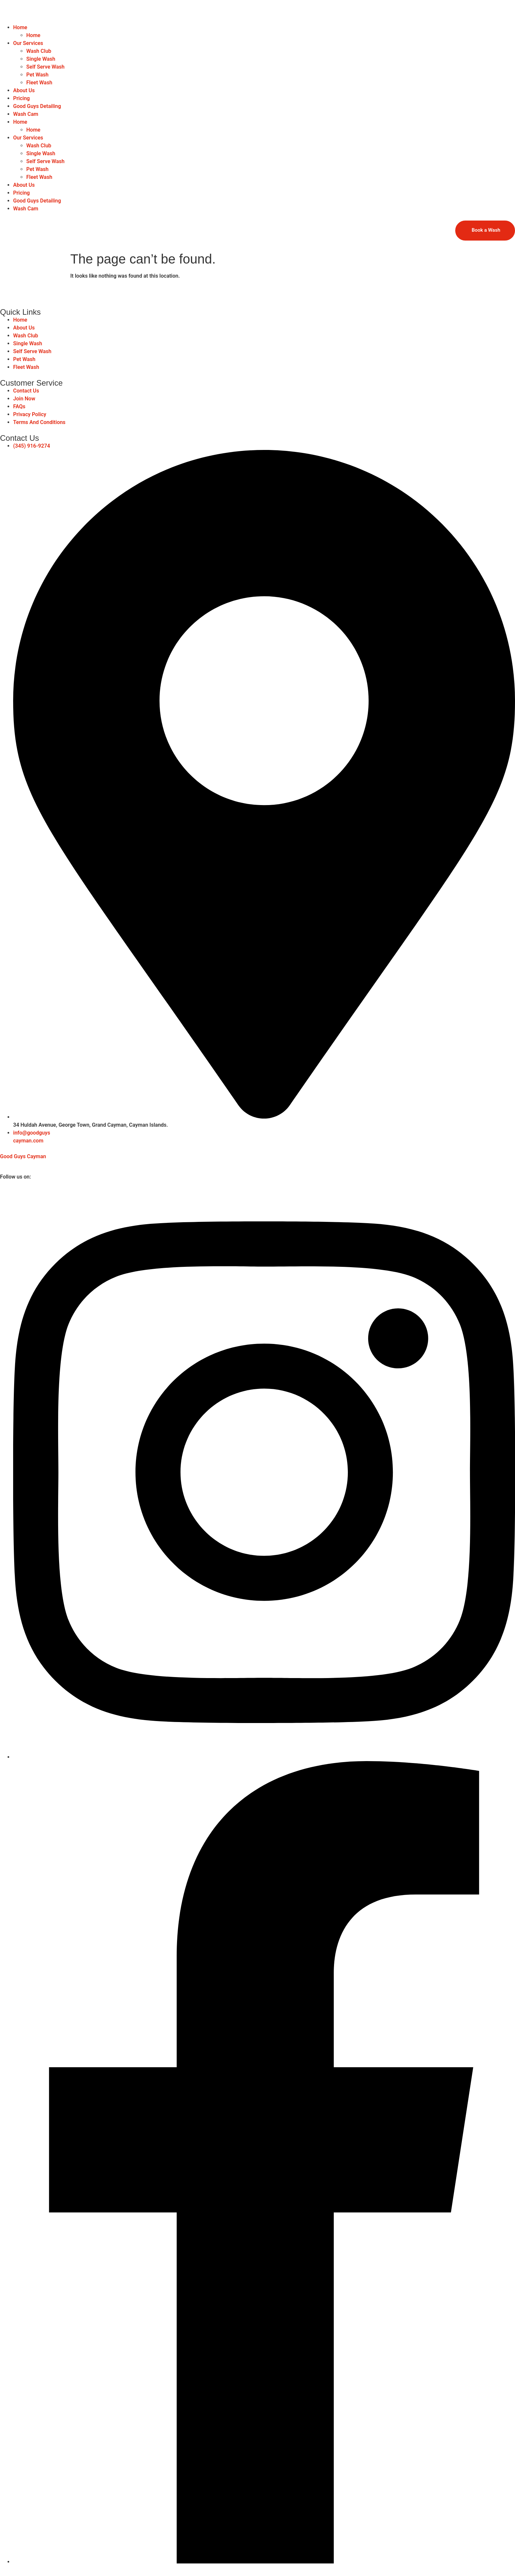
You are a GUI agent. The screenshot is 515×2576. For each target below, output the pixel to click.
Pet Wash (37, 75)
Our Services (28, 43)
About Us (24, 90)
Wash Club (38, 51)
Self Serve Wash (45, 67)
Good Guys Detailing (37, 106)
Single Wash (40, 59)
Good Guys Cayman (23, 1156)
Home (20, 27)
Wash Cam (25, 114)
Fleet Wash (39, 82)
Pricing (21, 98)
